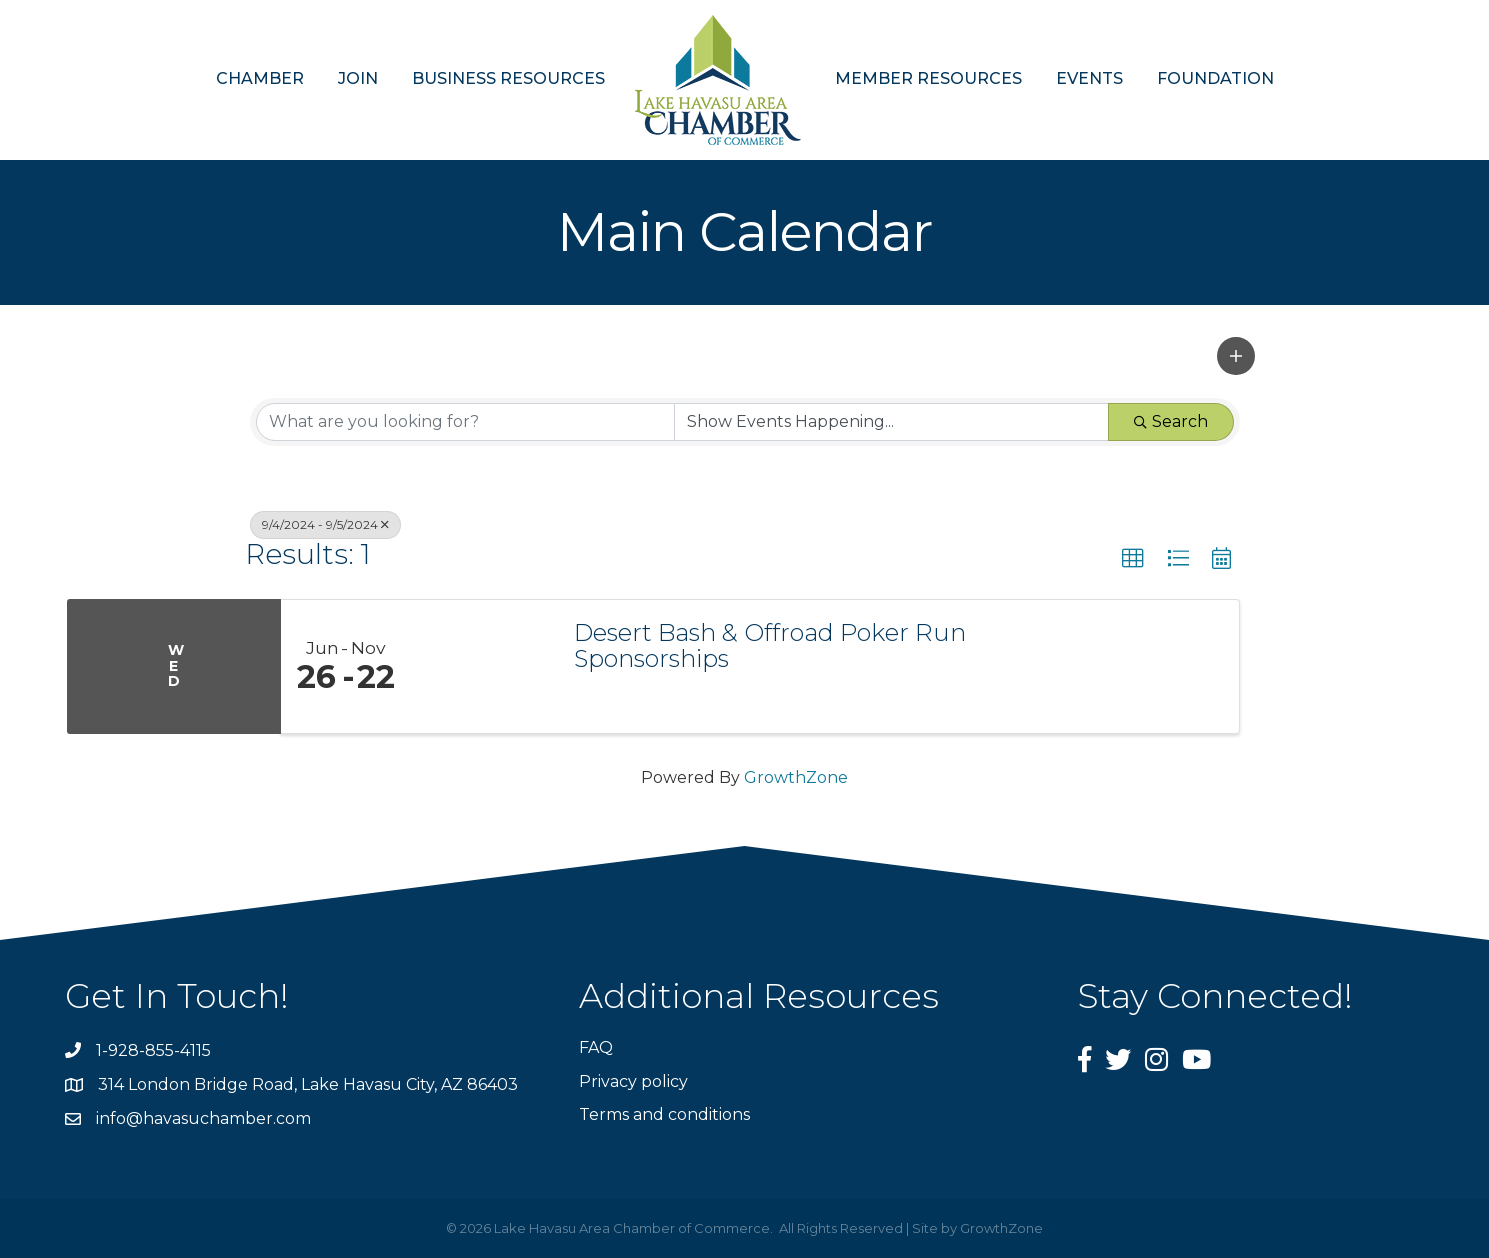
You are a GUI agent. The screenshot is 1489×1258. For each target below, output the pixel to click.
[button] (1236, 356)
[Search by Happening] (891, 422)
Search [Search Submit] (1171, 421)
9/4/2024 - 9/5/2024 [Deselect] (325, 524)
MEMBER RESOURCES (928, 78)
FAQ (596, 1047)
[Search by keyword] (465, 422)
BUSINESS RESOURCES (508, 78)
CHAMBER (260, 78)
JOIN (358, 78)
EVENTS (1089, 78)
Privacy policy (633, 1081)
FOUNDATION (1215, 78)
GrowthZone (796, 777)
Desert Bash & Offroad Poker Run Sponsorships (770, 646)
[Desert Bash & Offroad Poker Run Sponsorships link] (483, 667)
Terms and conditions (664, 1114)
